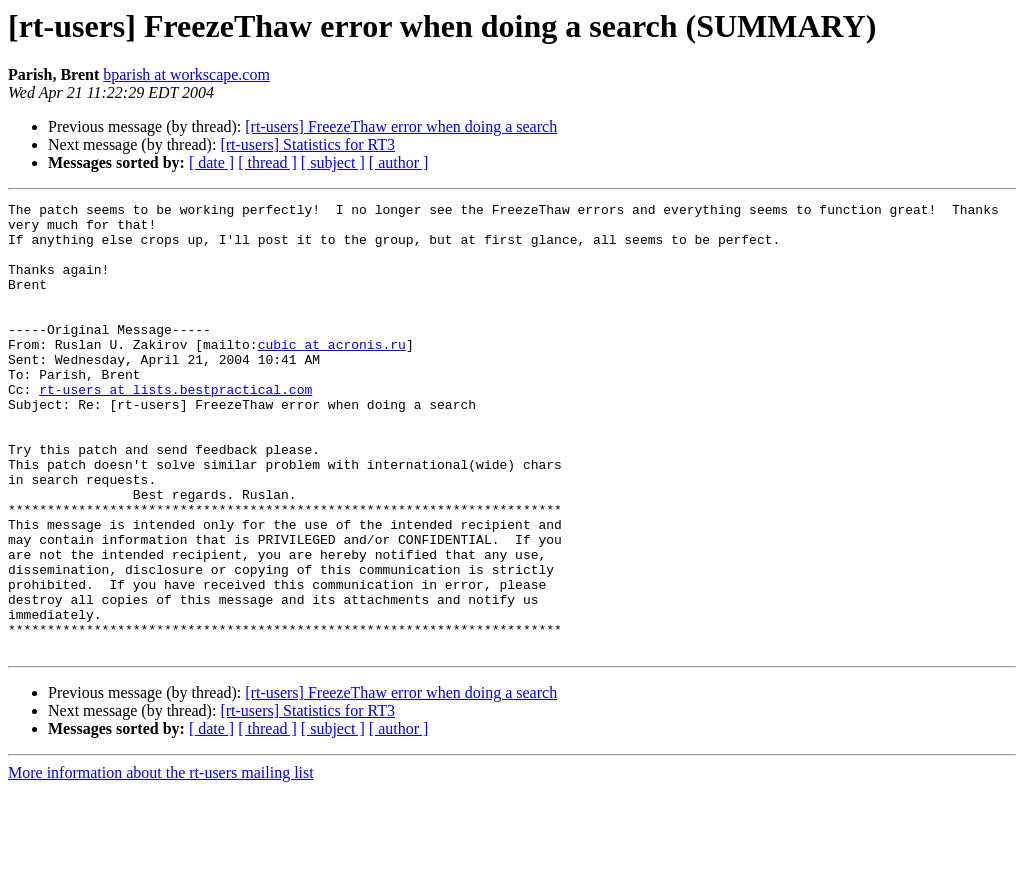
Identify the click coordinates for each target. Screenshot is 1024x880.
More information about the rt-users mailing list (161, 862)
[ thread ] (267, 162)
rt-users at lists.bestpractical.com (175, 428)
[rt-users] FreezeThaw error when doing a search (401, 126)
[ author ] (399, 162)
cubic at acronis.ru (332, 374)
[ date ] (211, 162)
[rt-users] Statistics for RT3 (307, 144)
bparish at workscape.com (186, 74)
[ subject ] (333, 162)
